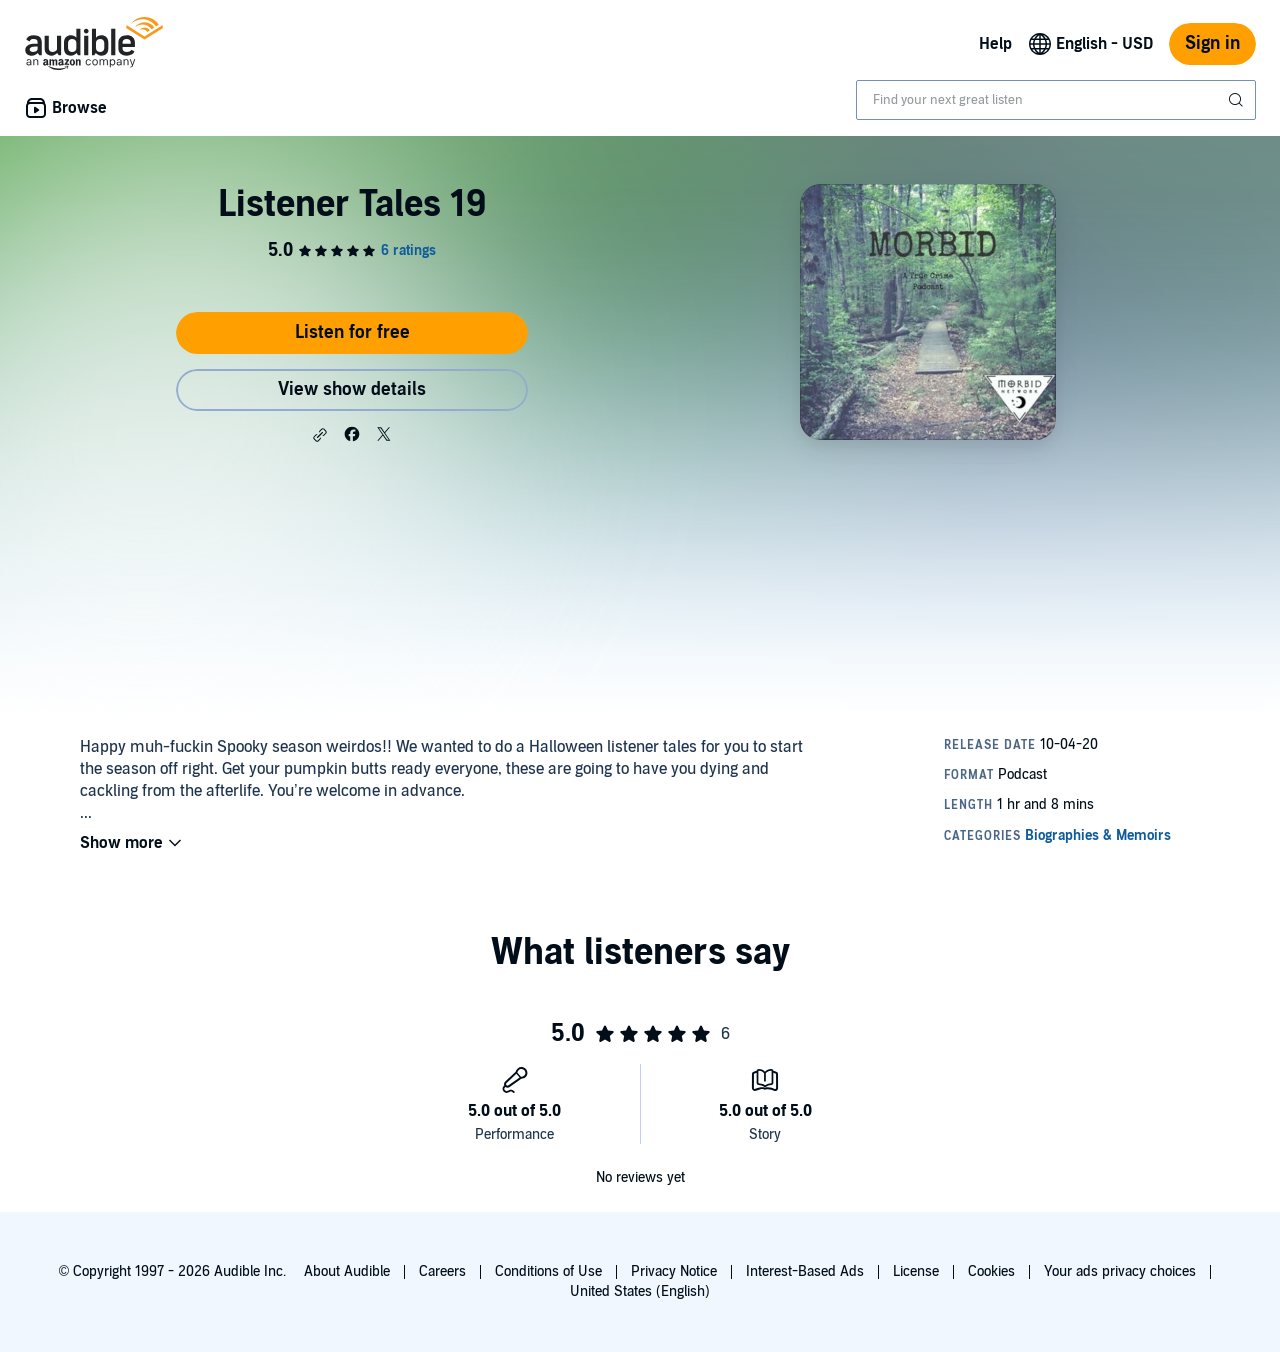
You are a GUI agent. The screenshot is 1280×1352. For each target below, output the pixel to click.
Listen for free (352, 332)
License (916, 1271)
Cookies (991, 1271)
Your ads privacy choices (1120, 1271)
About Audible (347, 1271)
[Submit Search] (1238, 100)
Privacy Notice (674, 1271)
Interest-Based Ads (805, 1271)
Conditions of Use (548, 1271)
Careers (442, 1271)
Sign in (1212, 43)
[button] (320, 435)
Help (995, 44)
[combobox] (1056, 100)
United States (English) (640, 1291)
